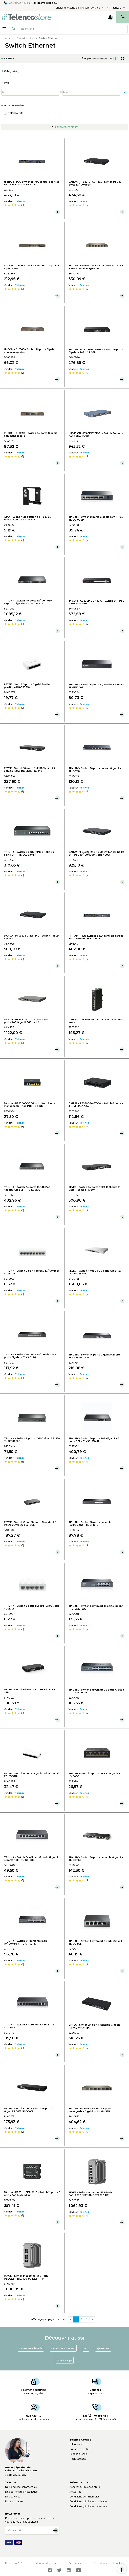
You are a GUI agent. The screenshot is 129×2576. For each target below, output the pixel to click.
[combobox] (68, 29)
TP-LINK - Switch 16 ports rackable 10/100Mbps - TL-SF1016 (90, 1523)
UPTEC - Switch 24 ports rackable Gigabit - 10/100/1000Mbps (95, 2026)
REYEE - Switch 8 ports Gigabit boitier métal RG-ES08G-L (31, 1775)
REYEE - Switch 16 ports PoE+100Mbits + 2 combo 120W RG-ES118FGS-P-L (29, 769)
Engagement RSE (80, 2449)
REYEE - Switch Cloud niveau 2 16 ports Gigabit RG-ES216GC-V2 (28, 2110)
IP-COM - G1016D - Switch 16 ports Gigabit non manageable (30, 351)
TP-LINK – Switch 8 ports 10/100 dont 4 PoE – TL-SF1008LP (32, 1440)
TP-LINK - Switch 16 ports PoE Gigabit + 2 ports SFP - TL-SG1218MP (94, 1440)
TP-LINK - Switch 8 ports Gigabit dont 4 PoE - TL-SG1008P (97, 518)
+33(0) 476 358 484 (44, 3)
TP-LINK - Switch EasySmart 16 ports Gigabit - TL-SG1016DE (96, 1607)
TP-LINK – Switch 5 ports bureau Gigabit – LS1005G (94, 1775)
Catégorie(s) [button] (10, 71)
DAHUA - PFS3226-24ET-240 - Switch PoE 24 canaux (31, 937)
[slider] (12, 205)
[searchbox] (73, 29)
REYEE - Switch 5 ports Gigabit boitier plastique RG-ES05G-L (27, 686)
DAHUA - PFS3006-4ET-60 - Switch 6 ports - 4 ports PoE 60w (96, 1105)
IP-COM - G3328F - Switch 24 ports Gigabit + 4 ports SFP (31, 267)
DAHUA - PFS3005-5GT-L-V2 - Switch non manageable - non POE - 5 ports (29, 1105)
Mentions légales (45, 2563)
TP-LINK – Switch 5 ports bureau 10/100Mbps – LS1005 (31, 1607)
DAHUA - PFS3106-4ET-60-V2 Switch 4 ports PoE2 (96, 1021)
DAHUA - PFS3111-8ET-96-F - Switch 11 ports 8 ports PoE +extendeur (32, 2194)
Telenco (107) (16, 113)
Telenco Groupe (79, 2444)
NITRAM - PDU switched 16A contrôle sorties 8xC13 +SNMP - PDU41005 (96, 937)
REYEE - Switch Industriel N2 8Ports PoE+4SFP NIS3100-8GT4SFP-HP (90, 2194)
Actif (32, 38)
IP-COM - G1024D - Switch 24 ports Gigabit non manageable (30, 434)
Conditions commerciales (85, 2496)
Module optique (64, 2360)
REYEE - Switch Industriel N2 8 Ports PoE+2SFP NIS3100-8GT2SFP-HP (26, 2277)
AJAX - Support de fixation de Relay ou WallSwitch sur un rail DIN (27, 518)
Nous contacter (14, 2501)
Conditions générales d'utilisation (89, 2501)
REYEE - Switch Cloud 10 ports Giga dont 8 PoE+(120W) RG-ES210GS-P (30, 1523)
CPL (86, 2348)
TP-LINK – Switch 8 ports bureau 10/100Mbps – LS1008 (32, 1272)
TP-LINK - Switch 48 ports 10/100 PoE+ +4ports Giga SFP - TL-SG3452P (28, 602)
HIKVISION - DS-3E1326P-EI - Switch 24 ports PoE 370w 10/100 (96, 435)
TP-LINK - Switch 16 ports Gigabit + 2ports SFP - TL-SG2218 (95, 1356)
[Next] (92, 2319)
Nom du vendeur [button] (13, 105)
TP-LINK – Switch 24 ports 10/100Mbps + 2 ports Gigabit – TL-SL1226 (30, 1356)
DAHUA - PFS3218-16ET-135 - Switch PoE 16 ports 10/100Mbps (95, 183)
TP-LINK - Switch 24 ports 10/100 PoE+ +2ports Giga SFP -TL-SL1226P (28, 1188)
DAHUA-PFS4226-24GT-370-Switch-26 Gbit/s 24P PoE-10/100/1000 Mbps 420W (96, 853)
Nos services (12, 2496)
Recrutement (78, 2458)
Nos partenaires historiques (21, 2491)
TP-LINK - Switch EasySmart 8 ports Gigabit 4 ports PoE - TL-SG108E (31, 1859)
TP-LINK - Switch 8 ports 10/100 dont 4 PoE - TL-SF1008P (96, 686)
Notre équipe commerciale (21, 2486)
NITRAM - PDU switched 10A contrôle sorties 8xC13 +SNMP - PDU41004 (31, 183)
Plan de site (75, 2563)
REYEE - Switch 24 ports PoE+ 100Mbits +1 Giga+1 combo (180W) (94, 1188)
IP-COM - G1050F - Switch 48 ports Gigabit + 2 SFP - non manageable (96, 267)
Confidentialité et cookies (109, 2563)
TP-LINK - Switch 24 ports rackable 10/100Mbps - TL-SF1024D (26, 1942)
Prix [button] (5, 82)
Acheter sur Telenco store (85, 2486)
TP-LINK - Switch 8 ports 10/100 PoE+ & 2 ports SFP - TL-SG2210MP (29, 853)
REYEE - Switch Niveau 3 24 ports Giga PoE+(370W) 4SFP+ (96, 1272)
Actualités (75, 2491)
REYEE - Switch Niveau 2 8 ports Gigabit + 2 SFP (30, 1691)
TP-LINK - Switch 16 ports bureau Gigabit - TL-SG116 (95, 770)
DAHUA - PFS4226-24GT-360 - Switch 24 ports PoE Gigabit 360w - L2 (29, 1021)
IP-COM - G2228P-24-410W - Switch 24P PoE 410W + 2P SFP (96, 602)
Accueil (9, 38)
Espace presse (78, 2453)
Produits (21, 38)
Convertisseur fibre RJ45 (63, 2348)
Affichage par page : (43, 2319)
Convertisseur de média (30, 2348)
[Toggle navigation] (4, 29)
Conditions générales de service (88, 2506)
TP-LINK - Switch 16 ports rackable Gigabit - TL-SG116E (96, 1859)
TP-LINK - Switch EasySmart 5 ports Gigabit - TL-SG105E (96, 1942)
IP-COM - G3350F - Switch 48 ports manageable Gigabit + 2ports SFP (90, 2110)
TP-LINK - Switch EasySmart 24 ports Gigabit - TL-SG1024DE (96, 1691)
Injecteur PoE (103, 2348)
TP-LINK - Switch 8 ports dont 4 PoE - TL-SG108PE (30, 2026)
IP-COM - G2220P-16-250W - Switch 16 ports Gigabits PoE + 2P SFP (96, 351)
